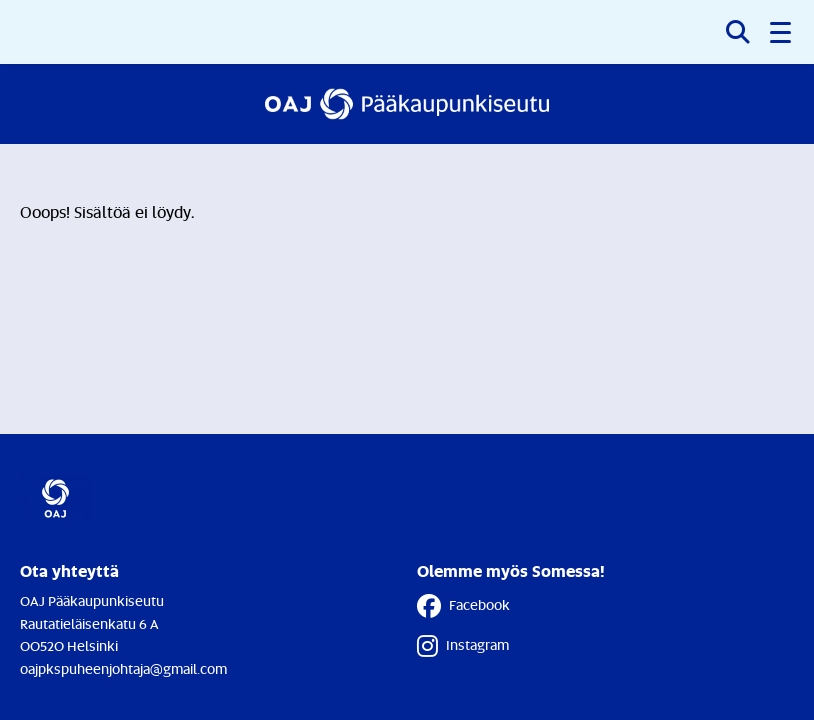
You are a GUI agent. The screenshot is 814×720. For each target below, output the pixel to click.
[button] (782, 32)
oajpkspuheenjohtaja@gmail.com (123, 668)
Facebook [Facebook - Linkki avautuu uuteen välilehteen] (463, 606)
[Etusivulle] (407, 104)
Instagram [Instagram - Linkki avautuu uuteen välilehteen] (463, 646)
